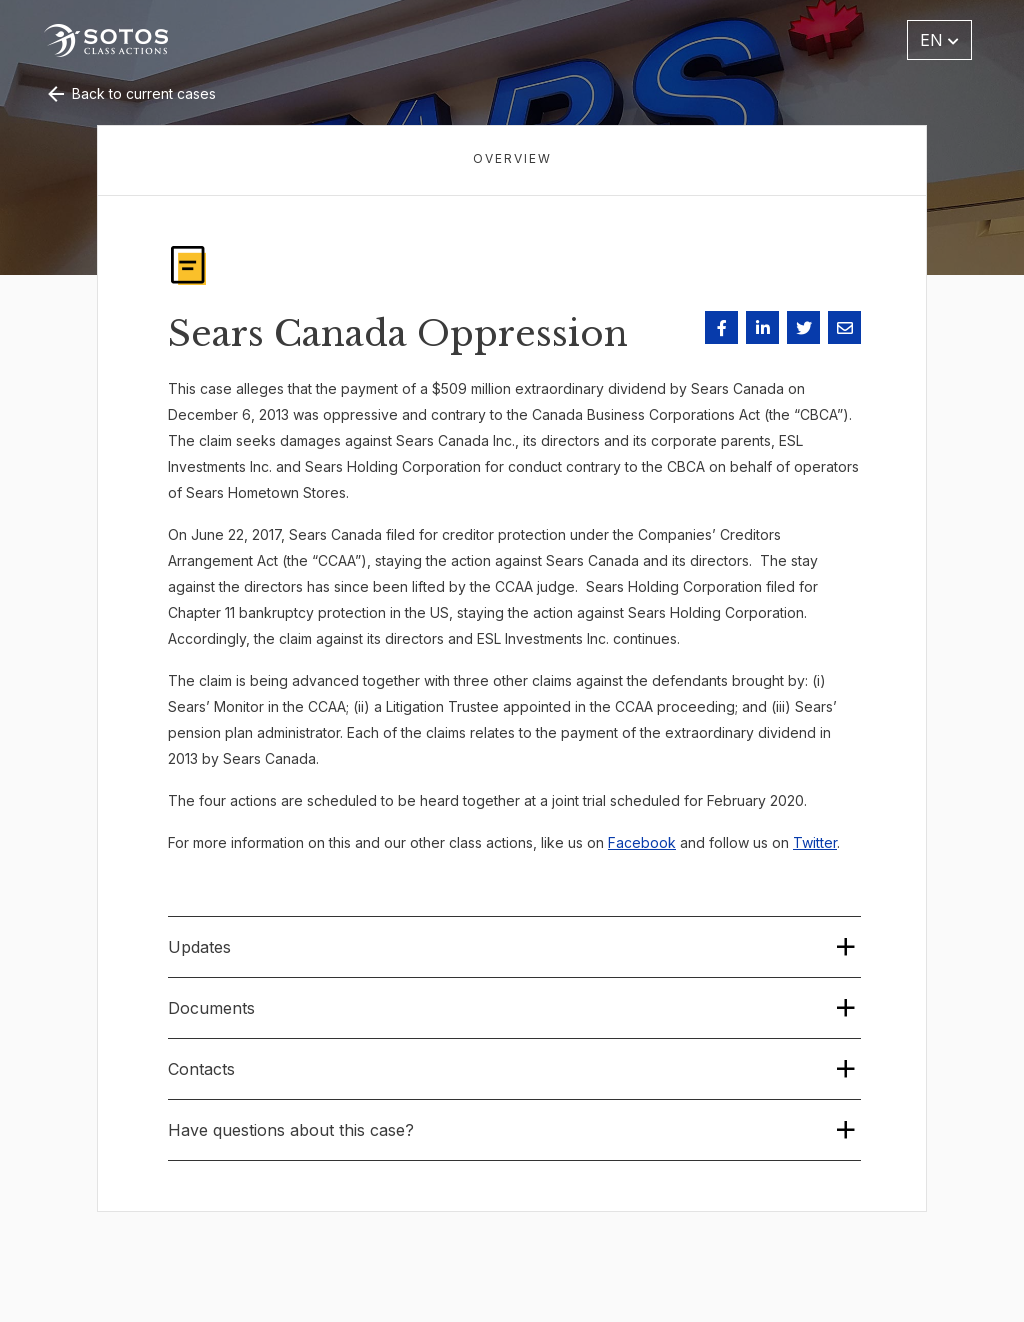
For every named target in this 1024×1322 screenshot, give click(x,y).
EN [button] (939, 40)
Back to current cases (130, 93)
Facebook (642, 842)
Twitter (815, 842)
